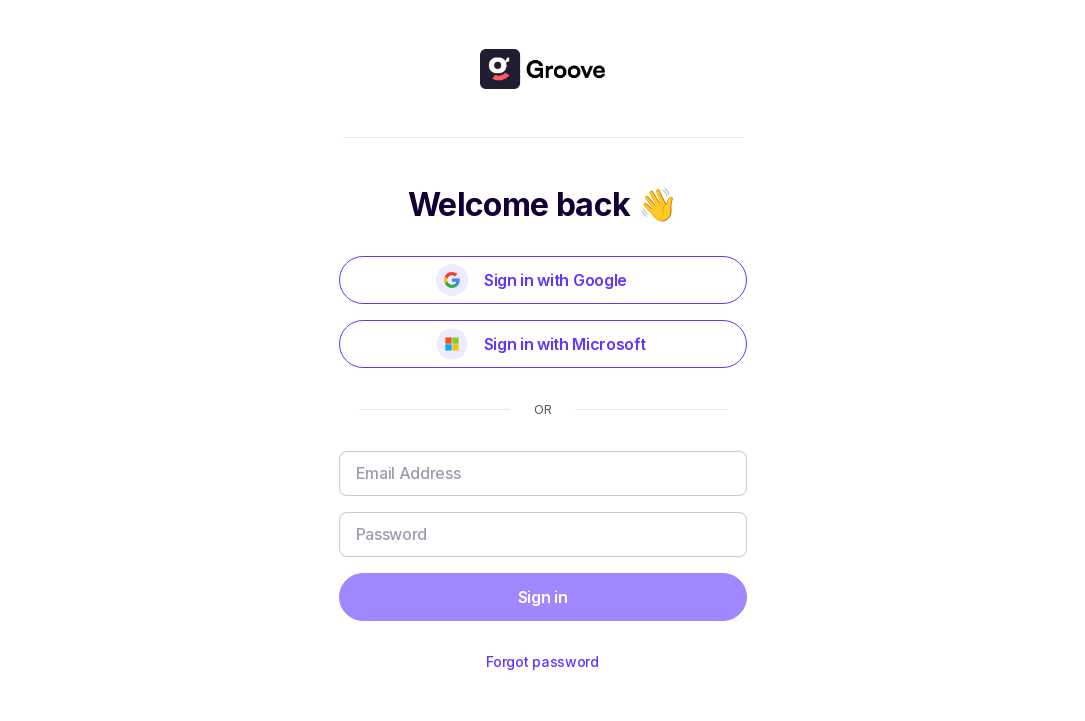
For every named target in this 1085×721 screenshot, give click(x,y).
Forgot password (542, 661)
